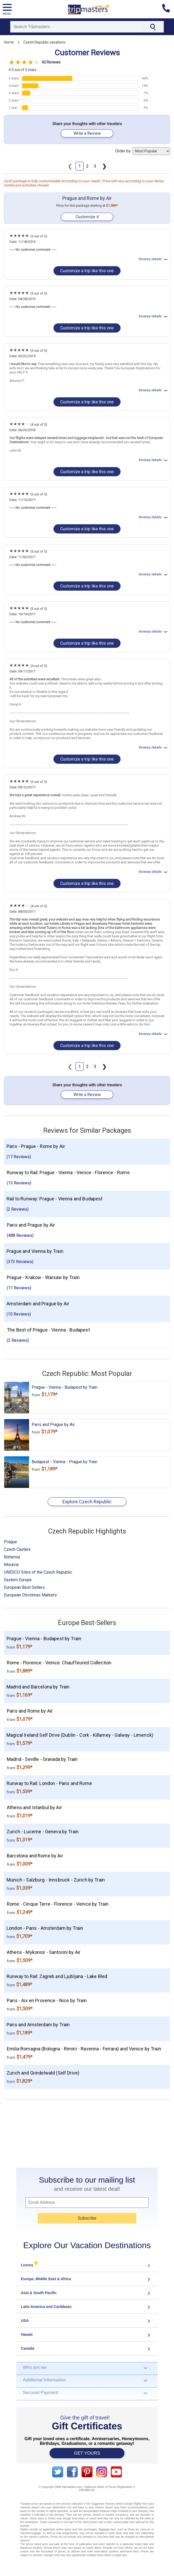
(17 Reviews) (19, 1156)
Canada (27, 2348)
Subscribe (87, 2218)
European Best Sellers (24, 1587)
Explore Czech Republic (87, 1501)
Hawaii (26, 2334)
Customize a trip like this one (87, 270)
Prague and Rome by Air (87, 198)
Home (9, 42)
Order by (142, 151)
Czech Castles (17, 1549)
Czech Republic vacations (44, 42)
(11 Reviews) (19, 1287)
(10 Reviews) (19, 1314)
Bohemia (12, 1556)
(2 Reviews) (18, 1209)
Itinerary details (153, 259)
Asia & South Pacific (39, 2293)
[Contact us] (168, 9)
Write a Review (87, 133)
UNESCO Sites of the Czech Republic (38, 1572)
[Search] (76, 26)
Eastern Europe (18, 1579)
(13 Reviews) (19, 1182)
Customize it (87, 216)
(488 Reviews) (20, 1235)
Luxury (30, 2265)
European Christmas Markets (30, 1594)
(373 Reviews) (20, 1261)
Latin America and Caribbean (46, 2307)
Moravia (11, 1564)
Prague (10, 1541)
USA (25, 2320)
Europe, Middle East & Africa (46, 2279)
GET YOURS (87, 2453)
